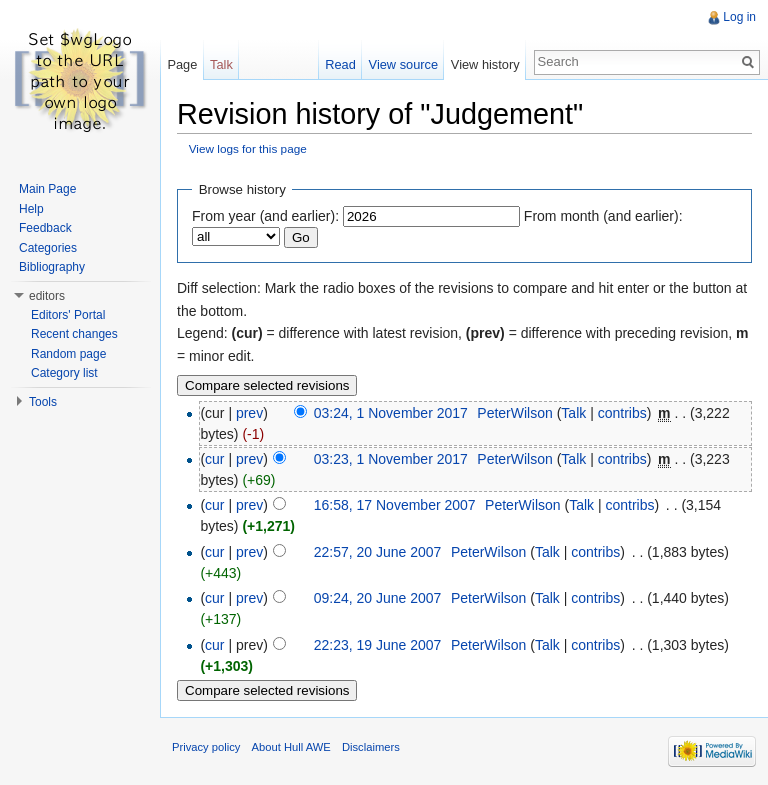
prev (249, 413)
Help (31, 209)
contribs (622, 413)
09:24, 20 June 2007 (378, 598)
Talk (573, 413)
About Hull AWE (291, 747)
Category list (64, 373)
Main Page (47, 189)
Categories (48, 248)
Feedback (45, 228)
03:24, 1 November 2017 (391, 413)
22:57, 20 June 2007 (378, 552)
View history (485, 64)
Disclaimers (371, 747)
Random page (68, 354)
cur (214, 459)
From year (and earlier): (265, 216)
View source (403, 64)
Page (182, 64)
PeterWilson (514, 413)
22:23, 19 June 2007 (378, 645)
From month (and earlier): (603, 216)
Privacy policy (206, 747)
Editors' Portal (68, 315)
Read (340, 64)
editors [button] (47, 296)
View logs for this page (248, 148)
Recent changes (74, 334)
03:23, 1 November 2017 (391, 459)
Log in (739, 17)
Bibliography (52, 267)
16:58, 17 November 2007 (395, 505)
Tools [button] (43, 402)
